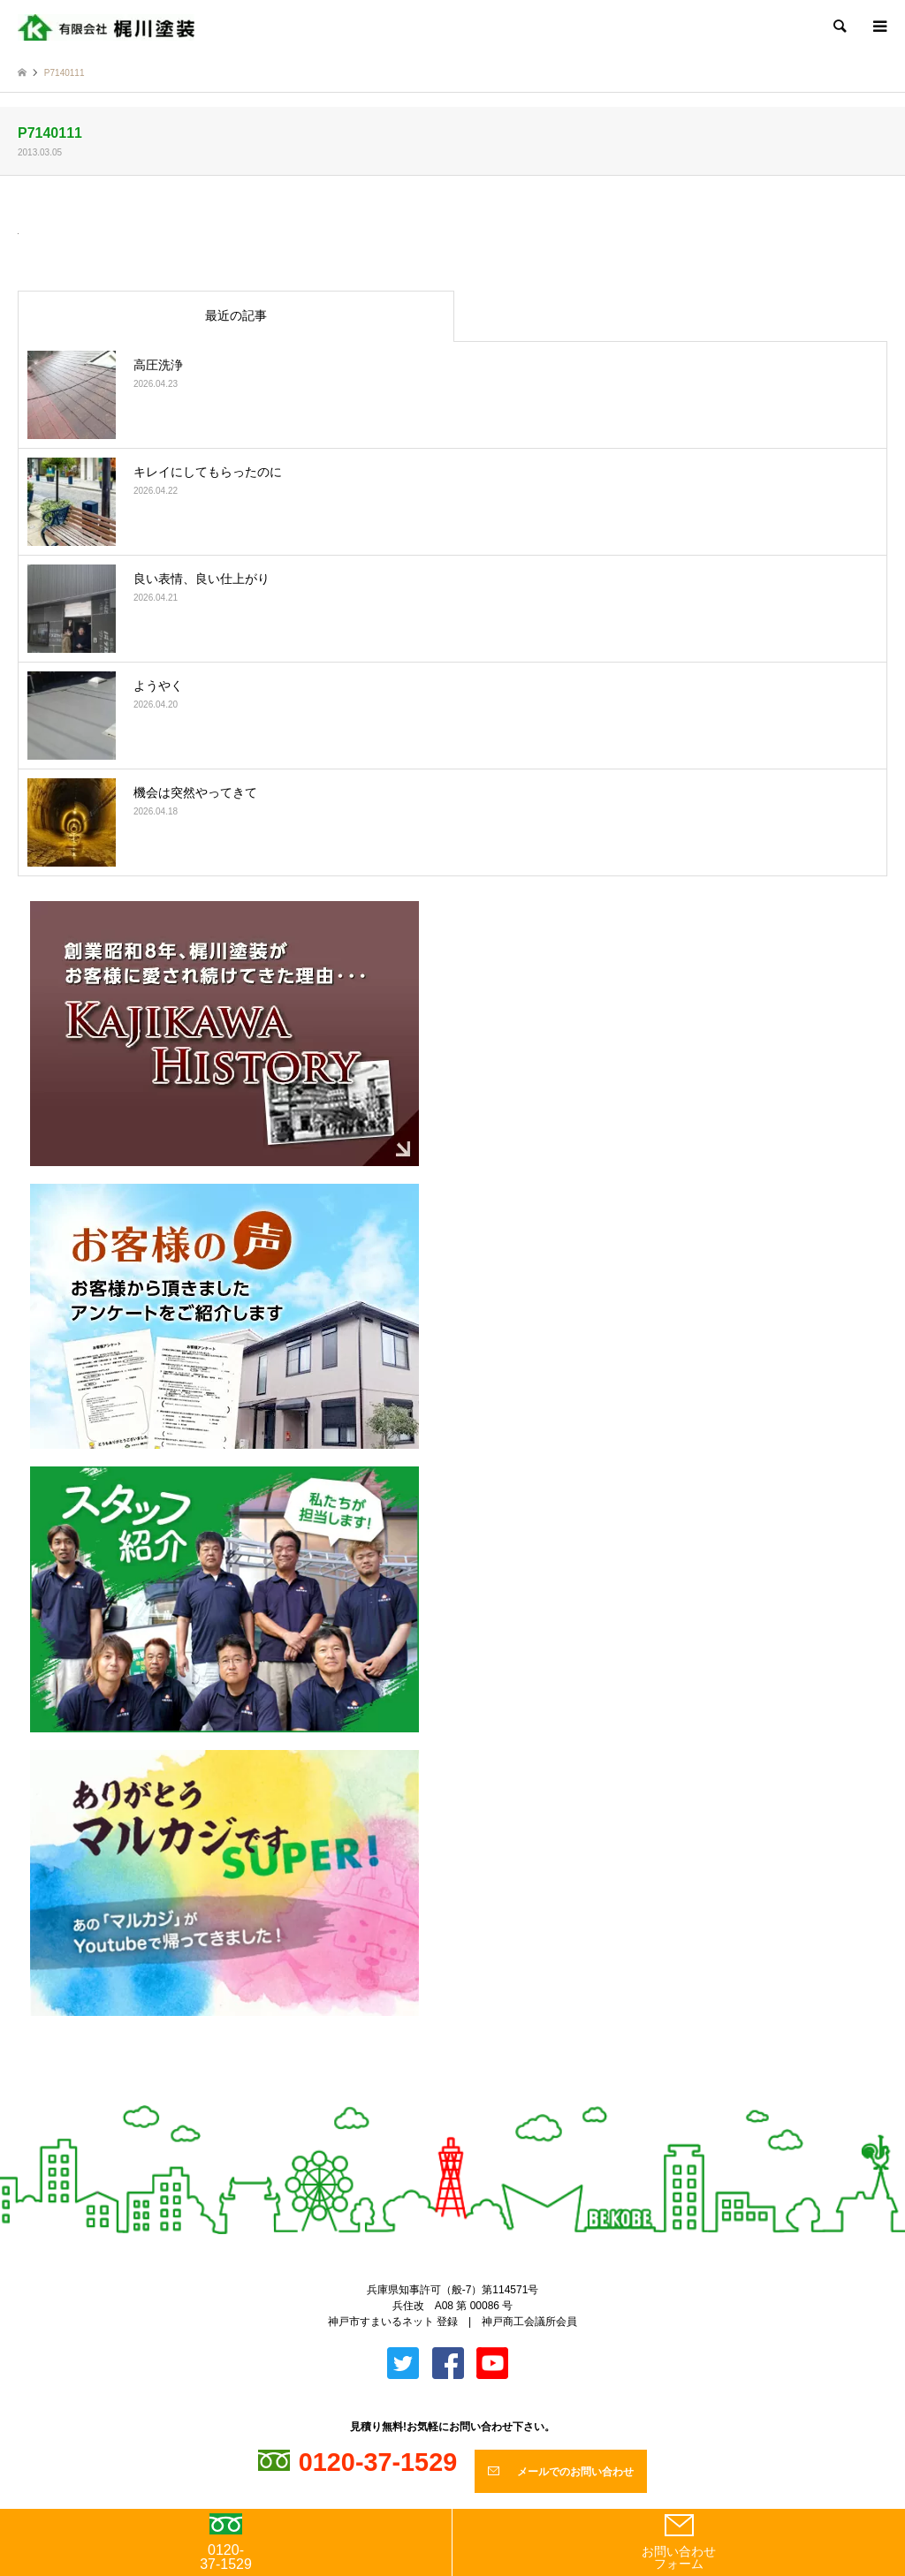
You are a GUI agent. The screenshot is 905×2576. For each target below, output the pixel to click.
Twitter (437, 2097)
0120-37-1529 (226, 2542)
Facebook (467, 2097)
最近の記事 (236, 315)
